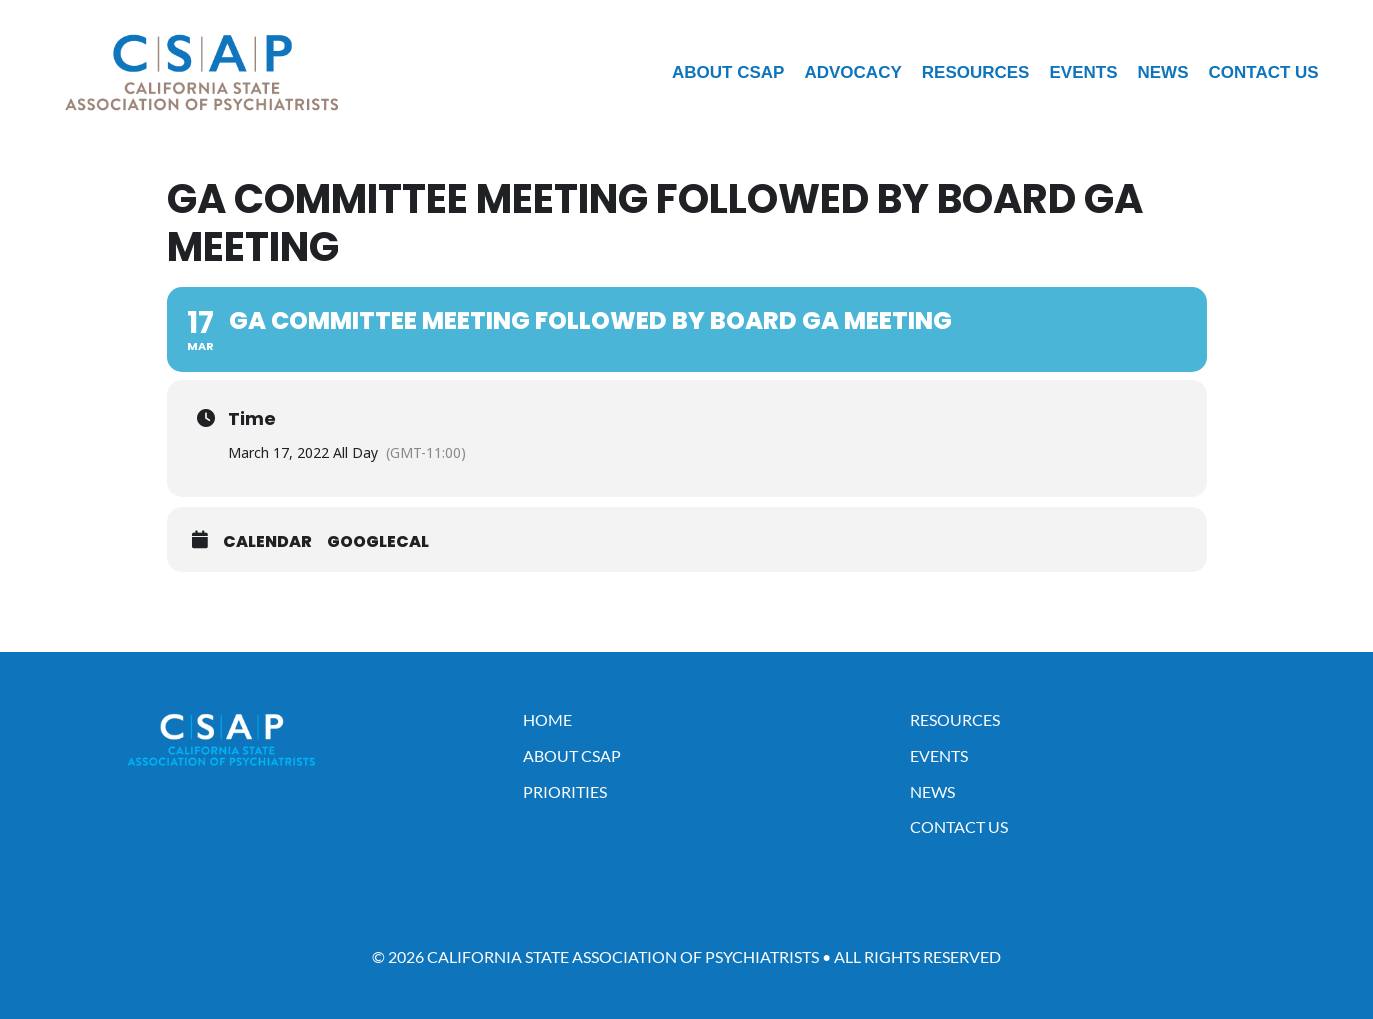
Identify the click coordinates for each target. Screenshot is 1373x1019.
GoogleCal (378, 542)
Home (547, 719)
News (1162, 72)
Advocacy (852, 72)
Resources (976, 72)
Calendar (267, 542)
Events (1083, 72)
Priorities (565, 791)
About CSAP (728, 72)
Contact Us (1263, 72)
